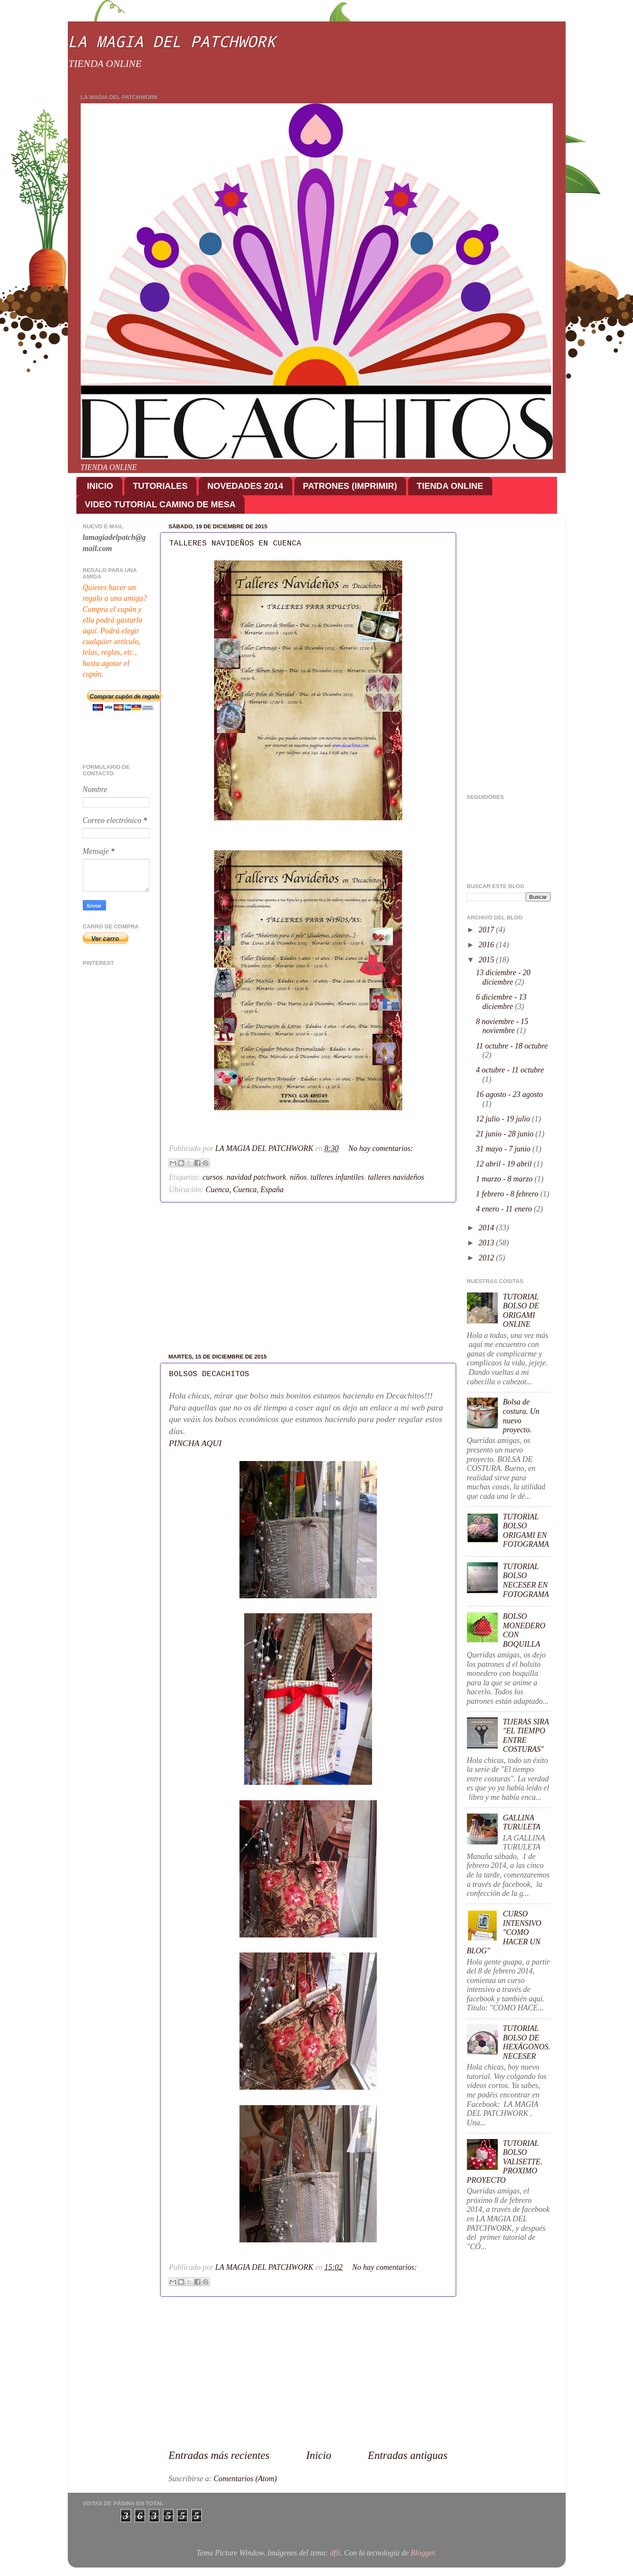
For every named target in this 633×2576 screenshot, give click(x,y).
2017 (487, 929)
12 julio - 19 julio (504, 1119)
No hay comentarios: (380, 1148)
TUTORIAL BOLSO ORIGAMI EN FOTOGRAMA (526, 1530)
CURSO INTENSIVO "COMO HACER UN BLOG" (504, 1932)
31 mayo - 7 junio (504, 1149)
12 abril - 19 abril (505, 1164)
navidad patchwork (256, 1177)
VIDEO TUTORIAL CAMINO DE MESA (160, 504)
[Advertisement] (308, 1278)
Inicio (318, 2455)
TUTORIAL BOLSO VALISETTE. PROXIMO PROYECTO (504, 2161)
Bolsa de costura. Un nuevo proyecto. (521, 1416)
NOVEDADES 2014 (245, 486)
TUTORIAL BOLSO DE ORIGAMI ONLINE (521, 1311)
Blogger (423, 2553)
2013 (487, 1242)
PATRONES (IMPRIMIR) (350, 486)
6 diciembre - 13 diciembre (501, 1002)
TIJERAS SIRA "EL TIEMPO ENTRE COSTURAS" (526, 1735)
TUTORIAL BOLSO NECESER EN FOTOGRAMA (526, 1580)
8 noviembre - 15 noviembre (502, 1026)
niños (298, 1177)
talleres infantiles (337, 1177)
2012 (487, 1257)
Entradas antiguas (407, 2455)
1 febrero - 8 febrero (508, 1194)
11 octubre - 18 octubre (512, 1046)
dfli (335, 2553)
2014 (487, 1227)
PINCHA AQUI (195, 1443)
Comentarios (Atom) (245, 2478)
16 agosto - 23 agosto (509, 1094)
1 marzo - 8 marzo (505, 1179)
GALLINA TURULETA (522, 1823)
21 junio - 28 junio (506, 1134)
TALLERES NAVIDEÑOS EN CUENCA (235, 543)
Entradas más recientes (219, 2455)
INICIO (100, 486)
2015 (487, 959)
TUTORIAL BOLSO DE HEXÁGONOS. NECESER (527, 2042)
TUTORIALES (160, 486)
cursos (213, 1177)
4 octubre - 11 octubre (510, 1070)
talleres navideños (396, 1177)
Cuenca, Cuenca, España (245, 1189)
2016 (487, 944)
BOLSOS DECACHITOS (209, 1374)
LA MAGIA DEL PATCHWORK (172, 41)
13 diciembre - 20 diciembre (503, 977)
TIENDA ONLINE (450, 486)
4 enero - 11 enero (505, 1209)
